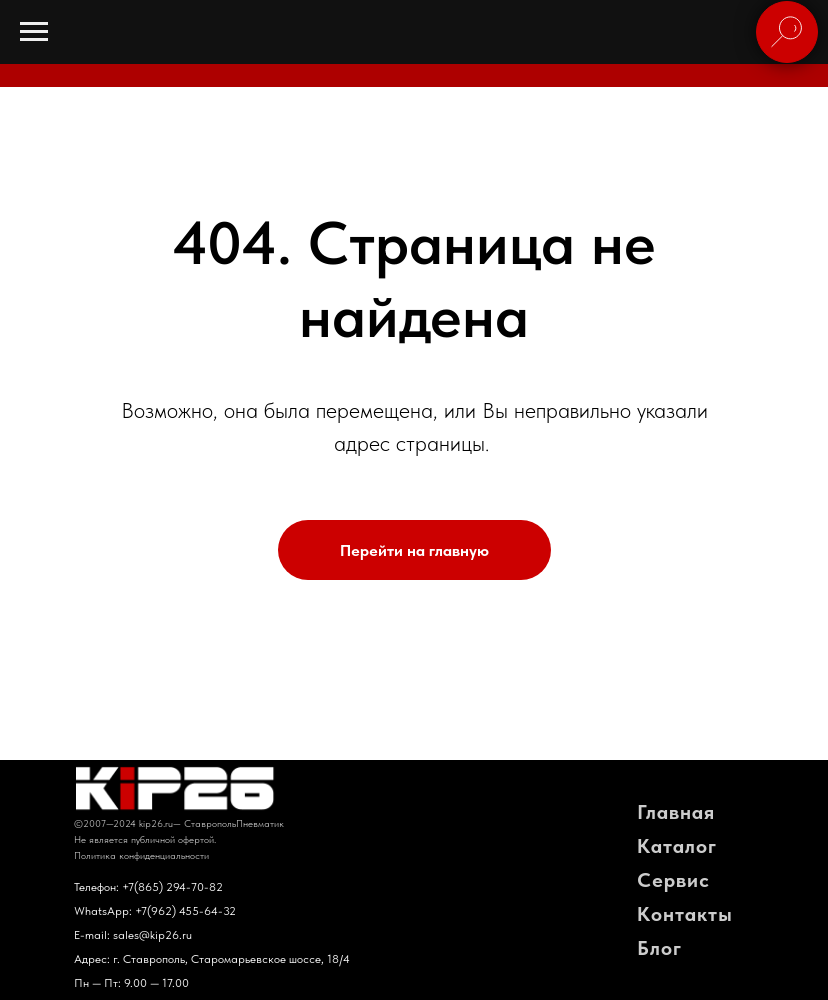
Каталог (677, 846)
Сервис (673, 880)
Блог (659, 948)
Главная (676, 812)
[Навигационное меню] (34, 32)
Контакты (685, 914)
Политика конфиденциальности (141, 855)
